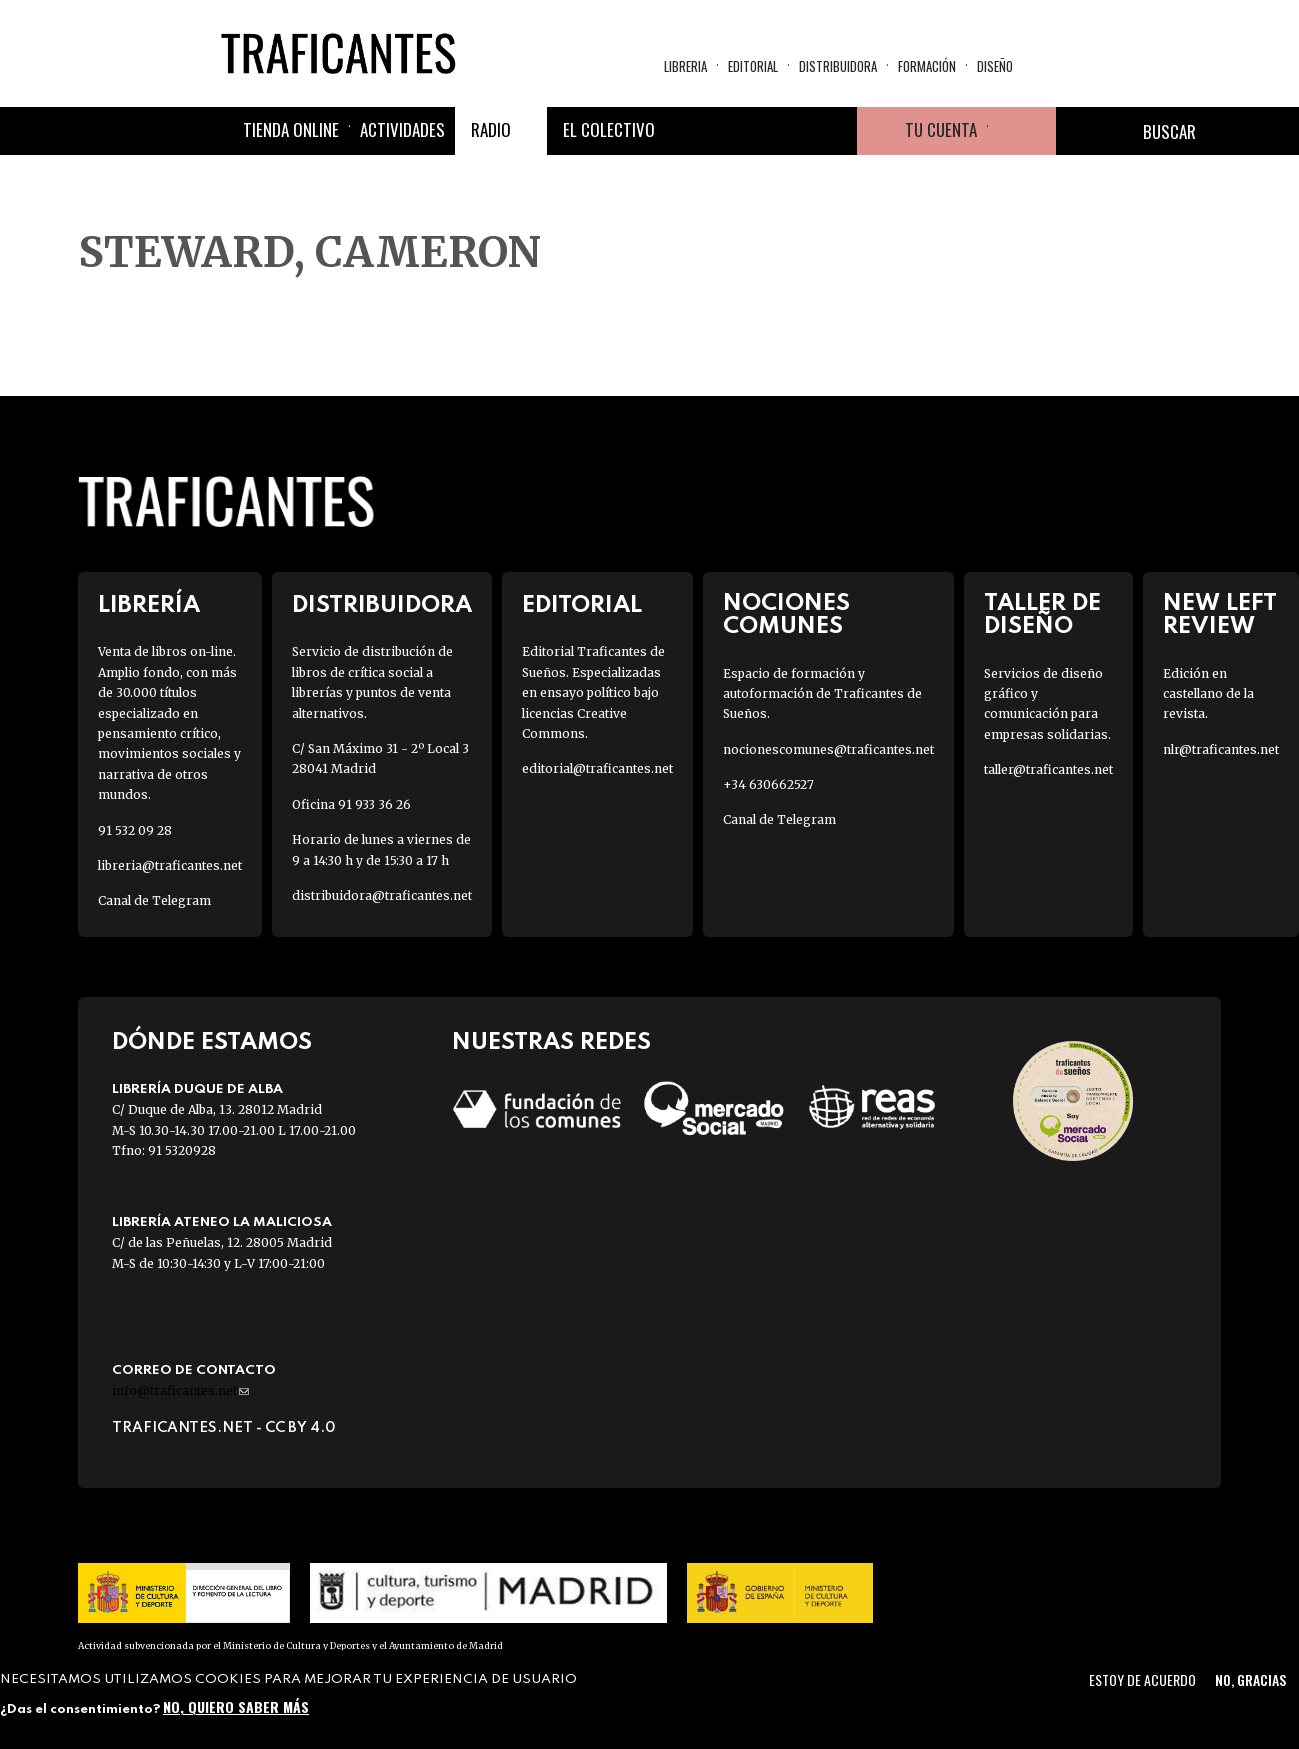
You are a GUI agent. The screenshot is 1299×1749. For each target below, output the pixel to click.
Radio (491, 129)
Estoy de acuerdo (1142, 1679)
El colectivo (609, 129)
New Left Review (1220, 615)
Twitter (737, 131)
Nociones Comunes (786, 615)
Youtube (833, 131)
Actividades (402, 129)
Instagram (785, 131)
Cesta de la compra (1022, 131)
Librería (149, 605)
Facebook (689, 131)
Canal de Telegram (154, 900)
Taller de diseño (1042, 615)
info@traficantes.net (180, 1390)
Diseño (995, 66)
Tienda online (291, 129)
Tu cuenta (941, 129)
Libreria (685, 66)
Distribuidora (838, 66)
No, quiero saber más (236, 1706)
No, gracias (1250, 1679)
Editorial (753, 66)
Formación (927, 66)
